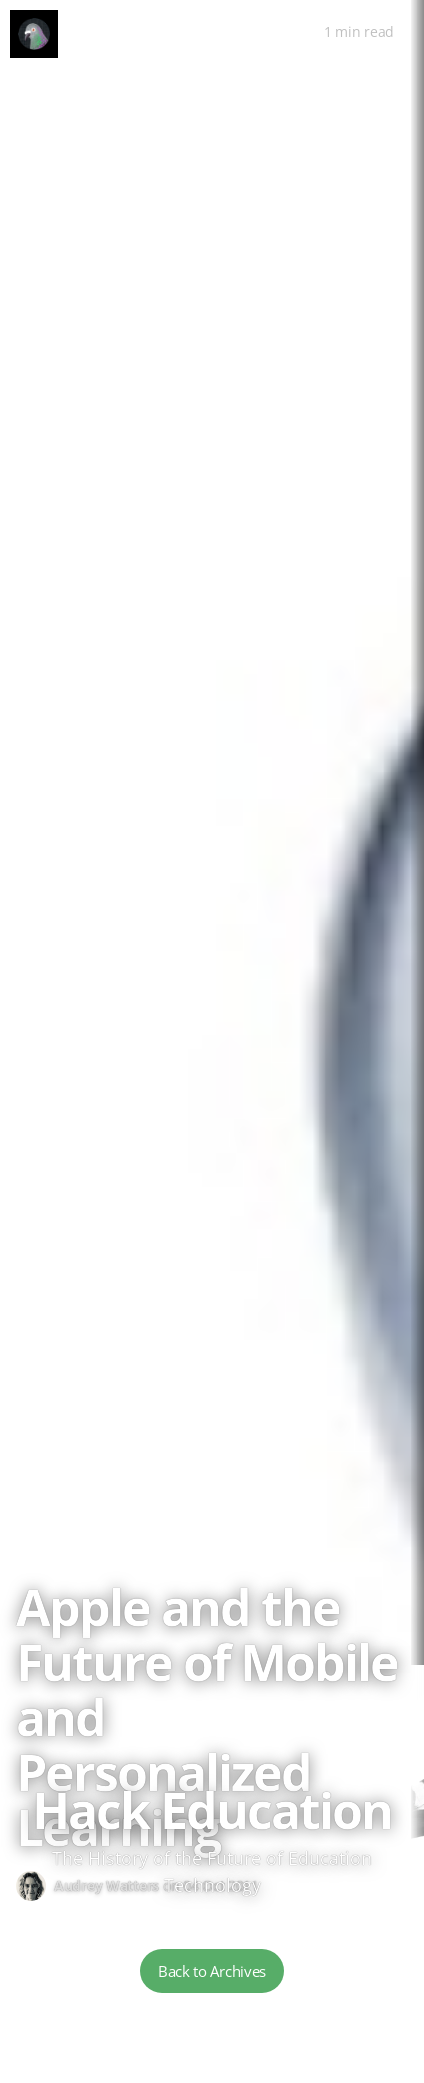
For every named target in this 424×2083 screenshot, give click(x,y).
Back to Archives (212, 1971)
